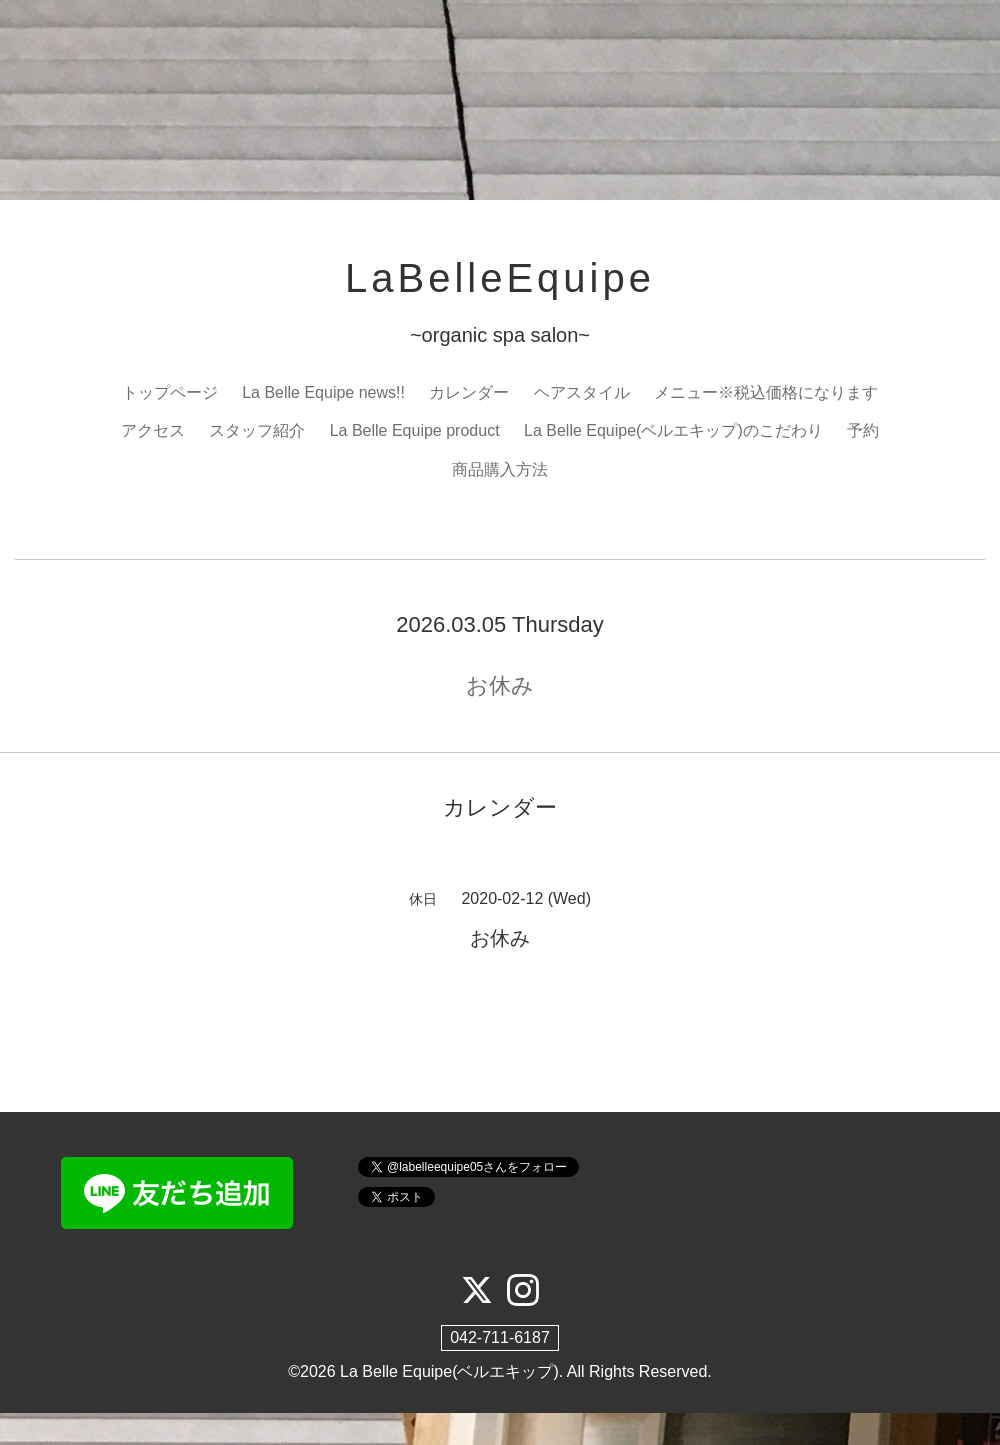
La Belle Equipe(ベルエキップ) (449, 1371)
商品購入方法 (500, 469)
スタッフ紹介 (257, 430)
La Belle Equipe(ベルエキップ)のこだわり (673, 430)
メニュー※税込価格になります (766, 392)
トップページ (170, 392)
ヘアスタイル (582, 392)
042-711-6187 (500, 1337)
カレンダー (469, 392)
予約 (863, 430)
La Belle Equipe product (415, 430)
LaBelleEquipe (500, 278)
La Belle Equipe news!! (323, 392)
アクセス (153, 430)
